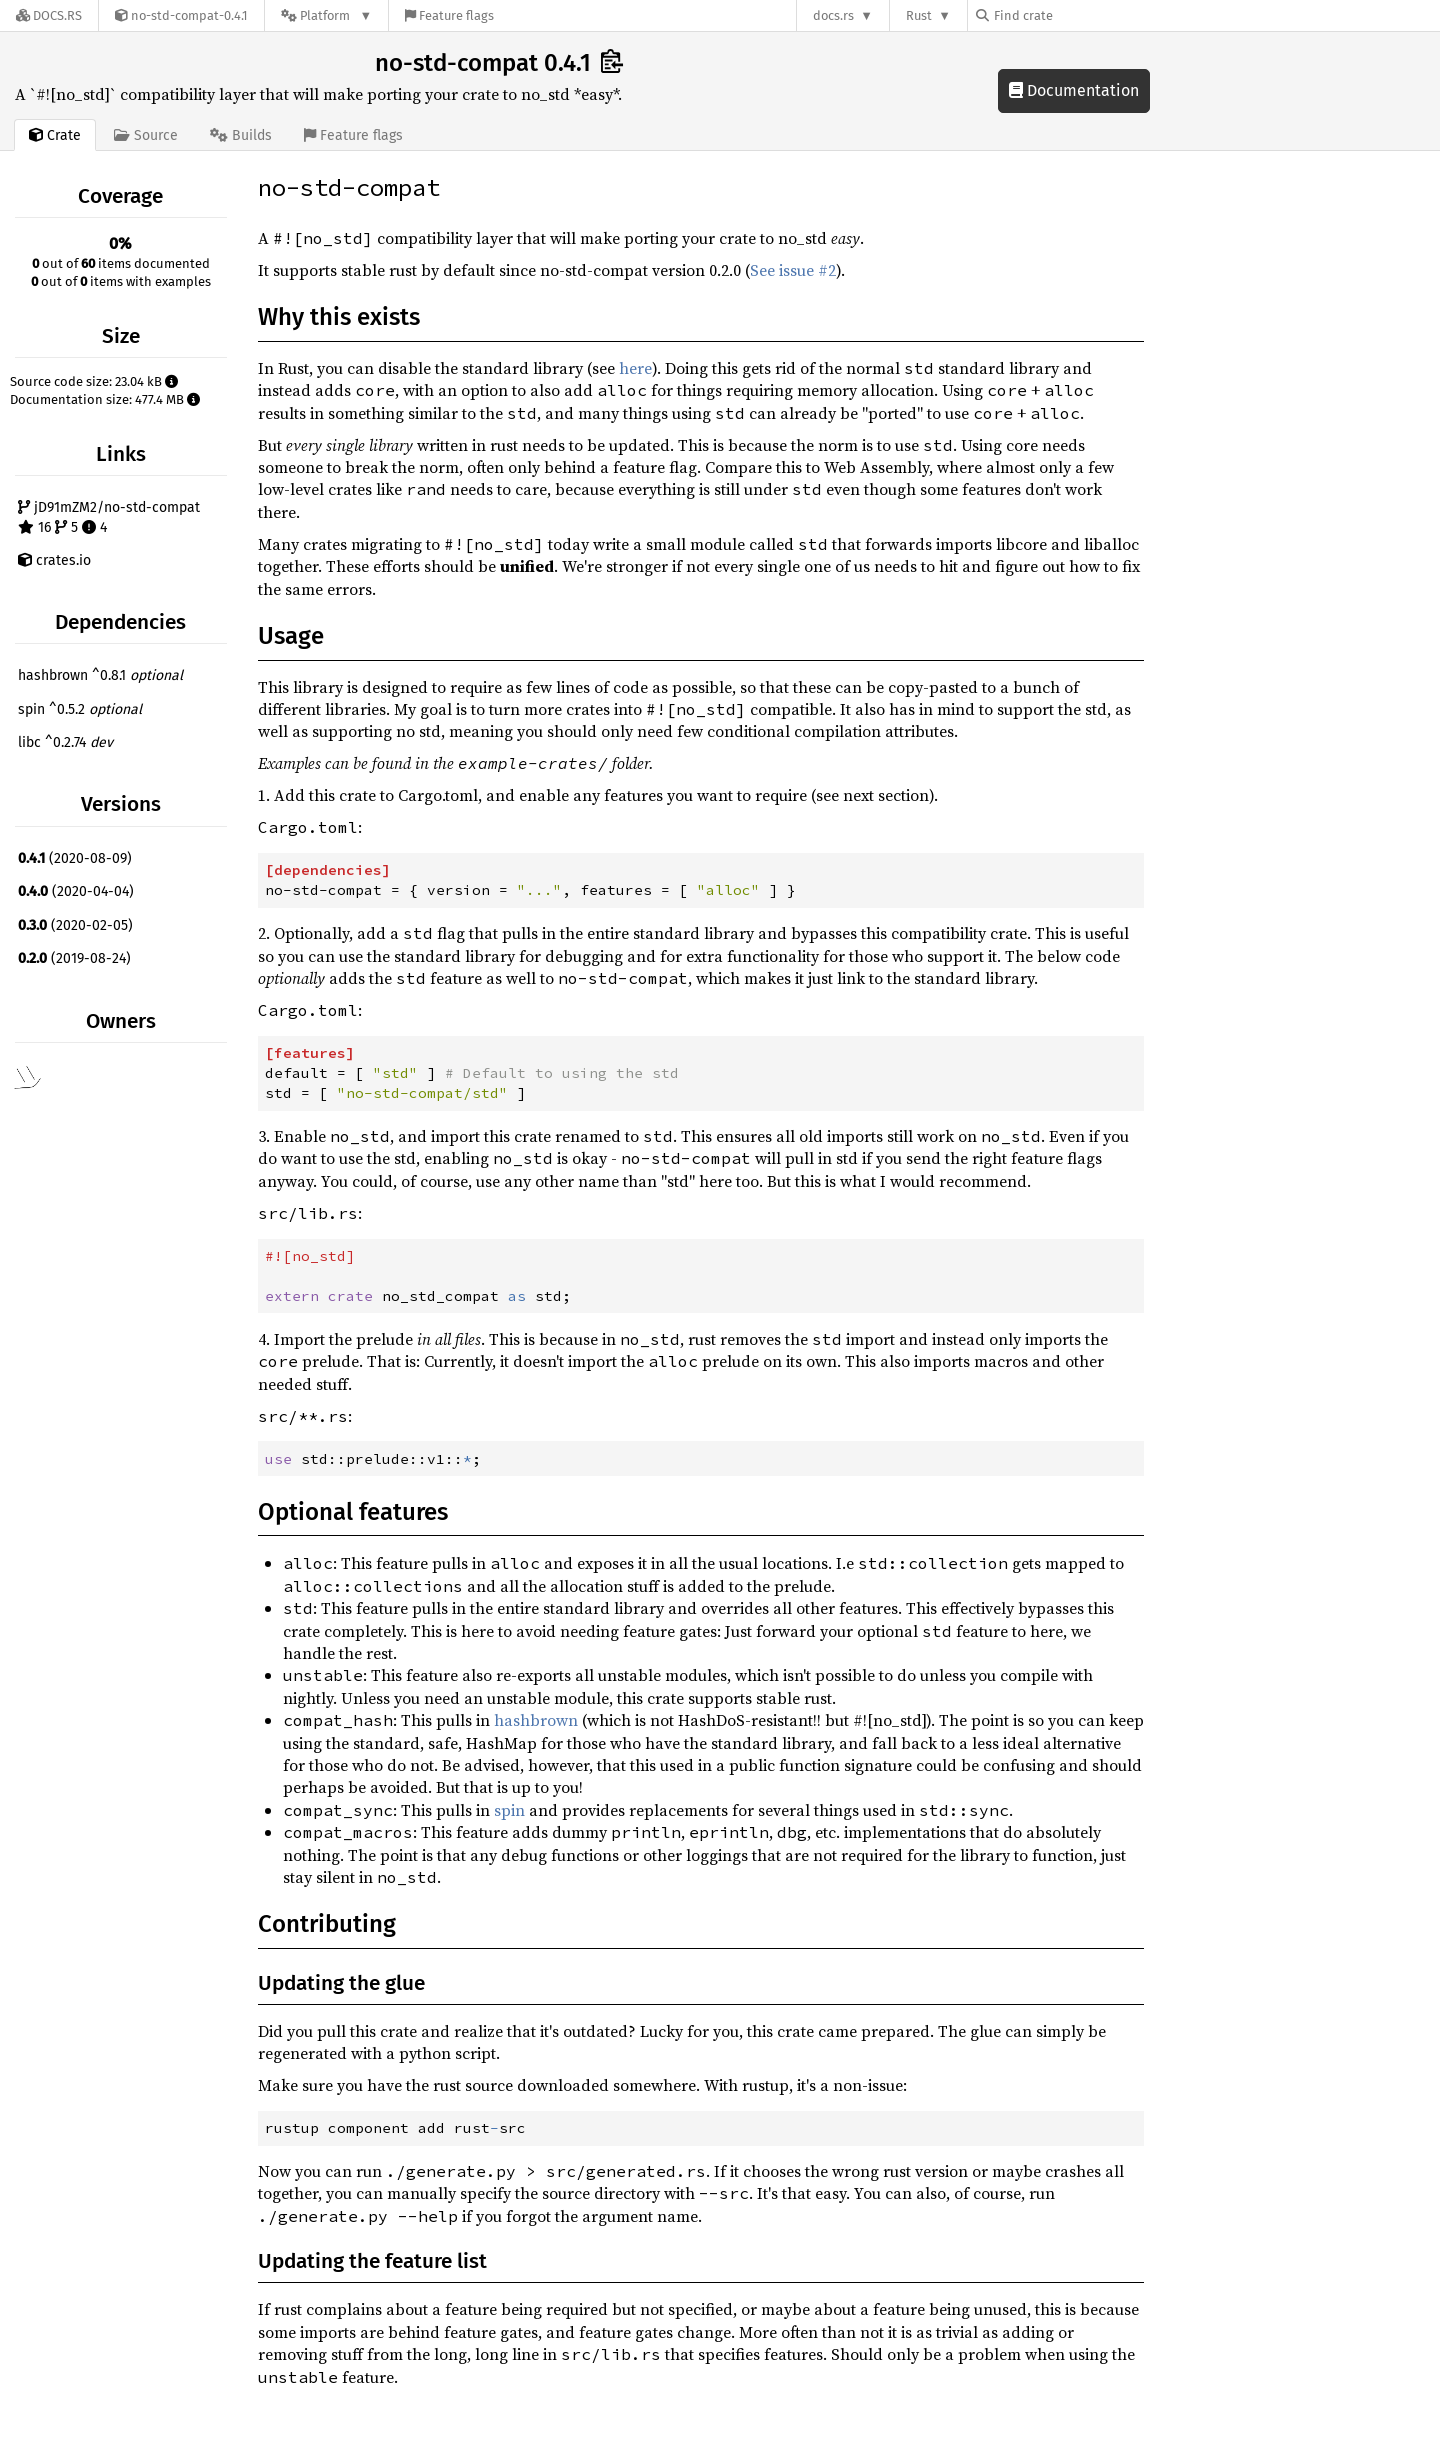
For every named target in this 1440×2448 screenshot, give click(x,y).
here (635, 368)
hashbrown (536, 1720)
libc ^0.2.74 (65, 742)
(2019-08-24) (74, 958)
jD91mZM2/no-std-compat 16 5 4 (109, 517)
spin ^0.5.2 (80, 709)
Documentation (1074, 90)
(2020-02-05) (75, 925)
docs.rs (833, 15)
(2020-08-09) (75, 858)
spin (509, 1810)
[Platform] (326, 15)
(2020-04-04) (76, 891)
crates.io (54, 560)
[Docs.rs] (49, 15)
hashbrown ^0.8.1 (100, 675)
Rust (919, 15)
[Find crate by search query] (1076, 15)
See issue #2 (793, 270)
